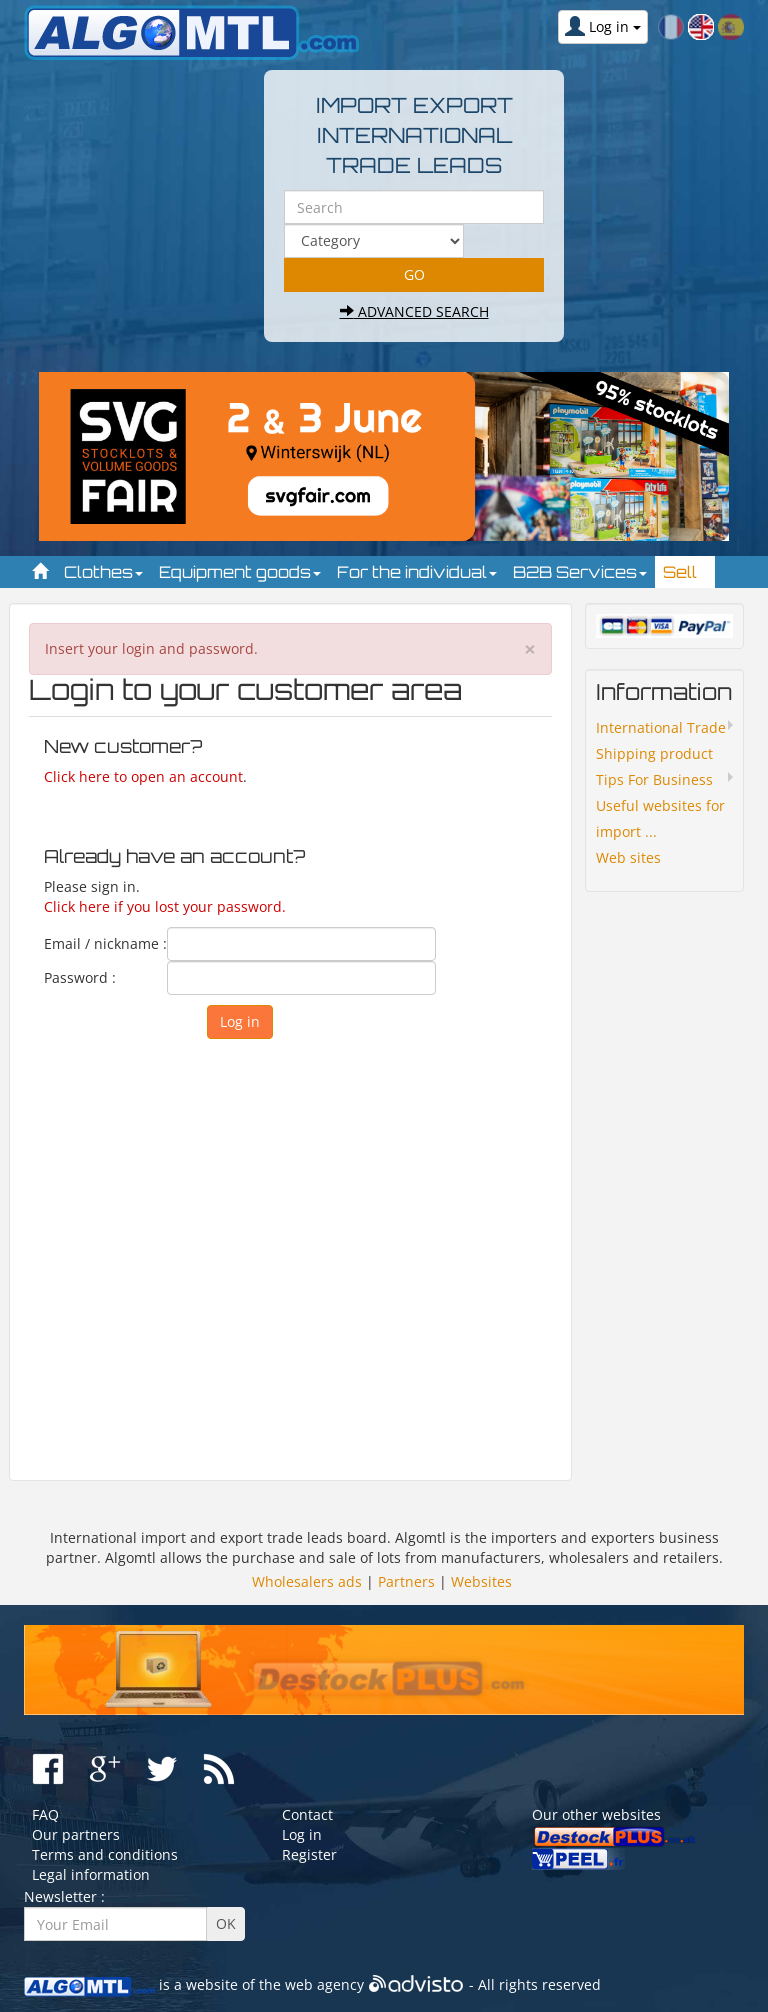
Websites (481, 1581)
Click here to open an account (143, 776)
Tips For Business (654, 779)
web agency (324, 1984)
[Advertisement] (290, 1255)
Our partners (76, 1834)
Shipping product (654, 753)
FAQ (45, 1814)
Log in (302, 1834)
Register (309, 1854)
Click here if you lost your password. (165, 906)
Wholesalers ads (307, 1581)
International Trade (661, 727)
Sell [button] (685, 572)
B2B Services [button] (580, 572)
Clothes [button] (103, 572)
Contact (307, 1814)
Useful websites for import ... (660, 818)
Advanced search (414, 311)
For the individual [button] (417, 572)
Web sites (628, 857)
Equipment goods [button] (240, 572)
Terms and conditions (105, 1854)
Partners (406, 1581)
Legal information (91, 1874)
